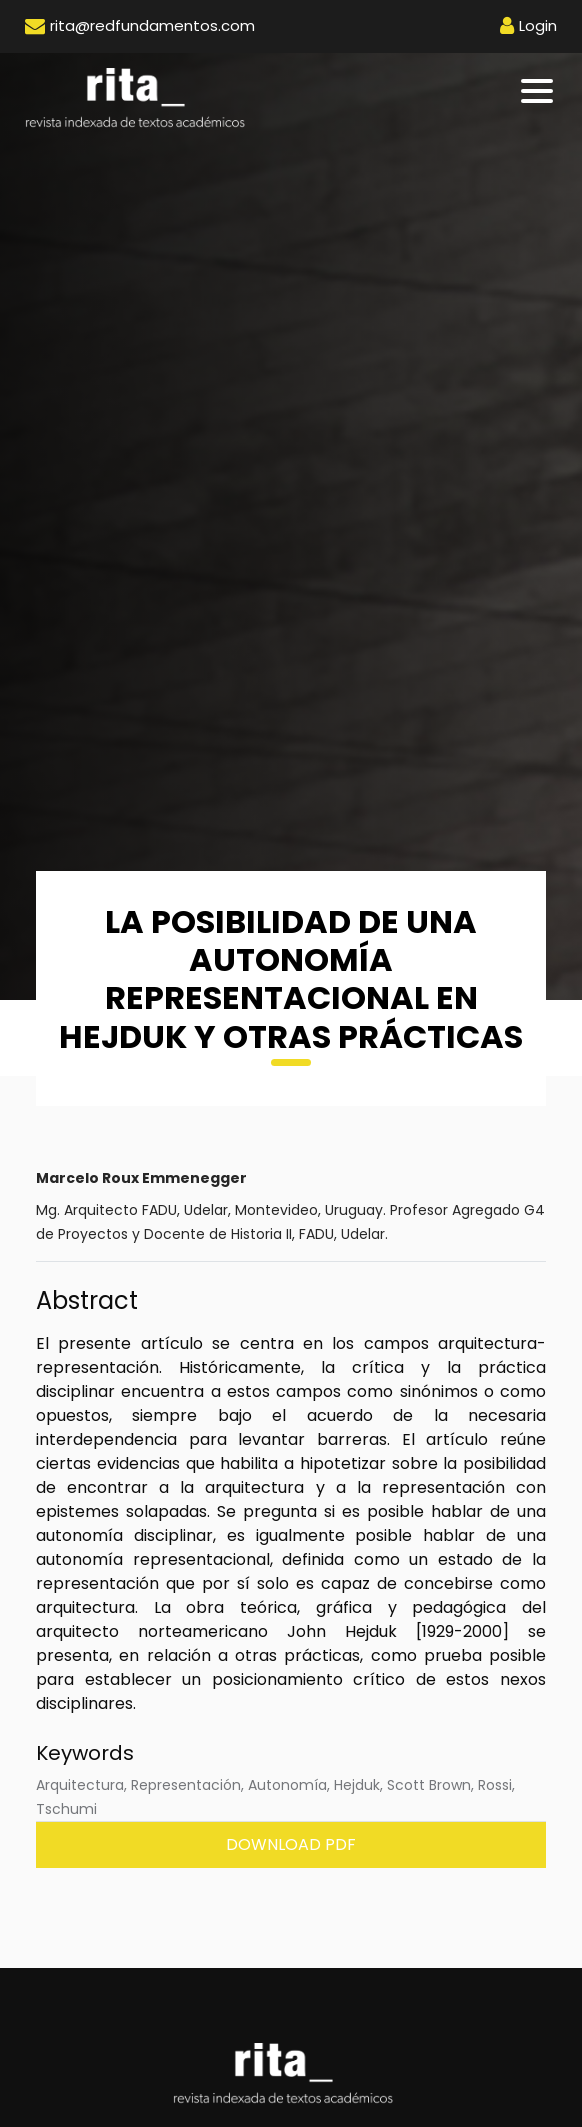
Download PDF (291, 1844)
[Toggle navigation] (538, 91)
